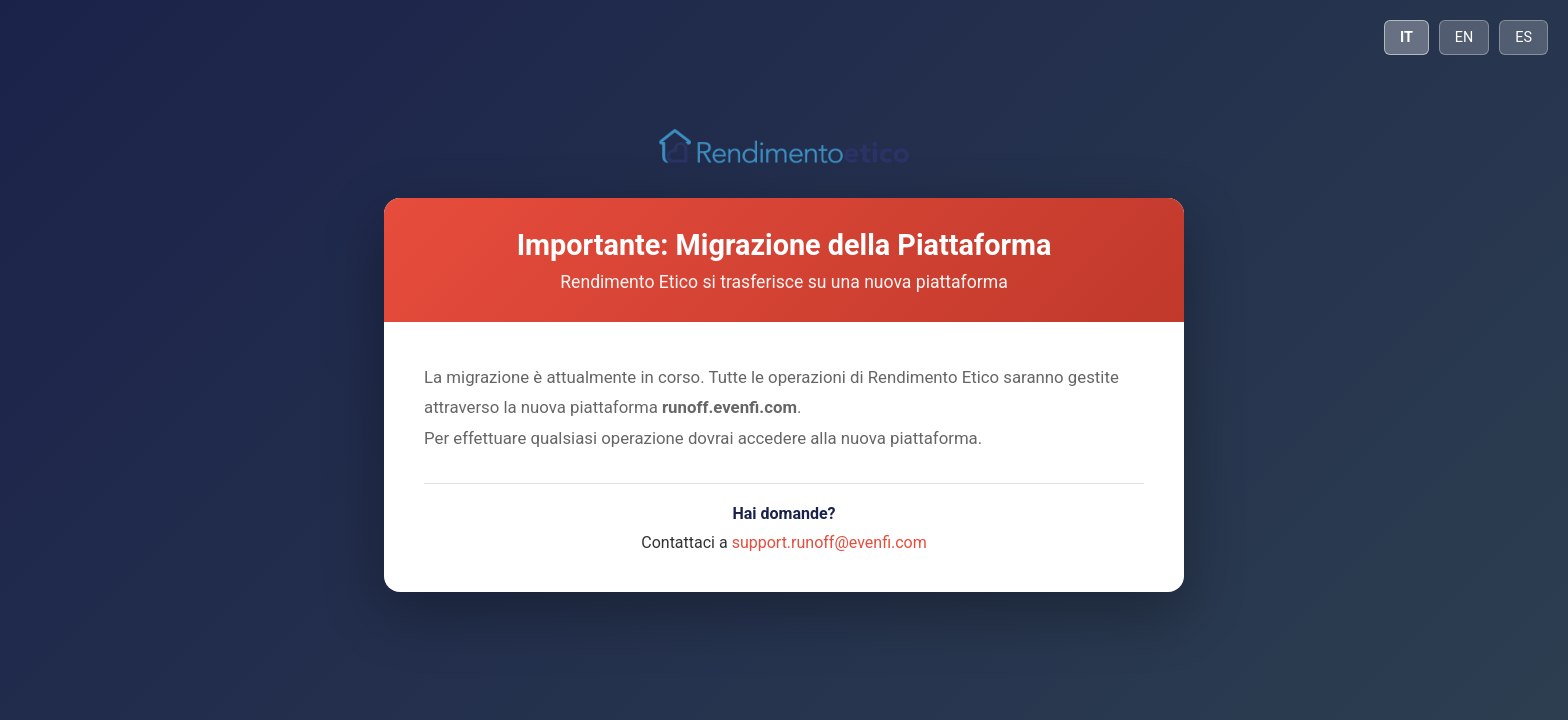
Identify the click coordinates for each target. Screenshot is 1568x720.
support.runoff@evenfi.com (829, 542)
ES (1523, 37)
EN (1464, 37)
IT (1406, 37)
